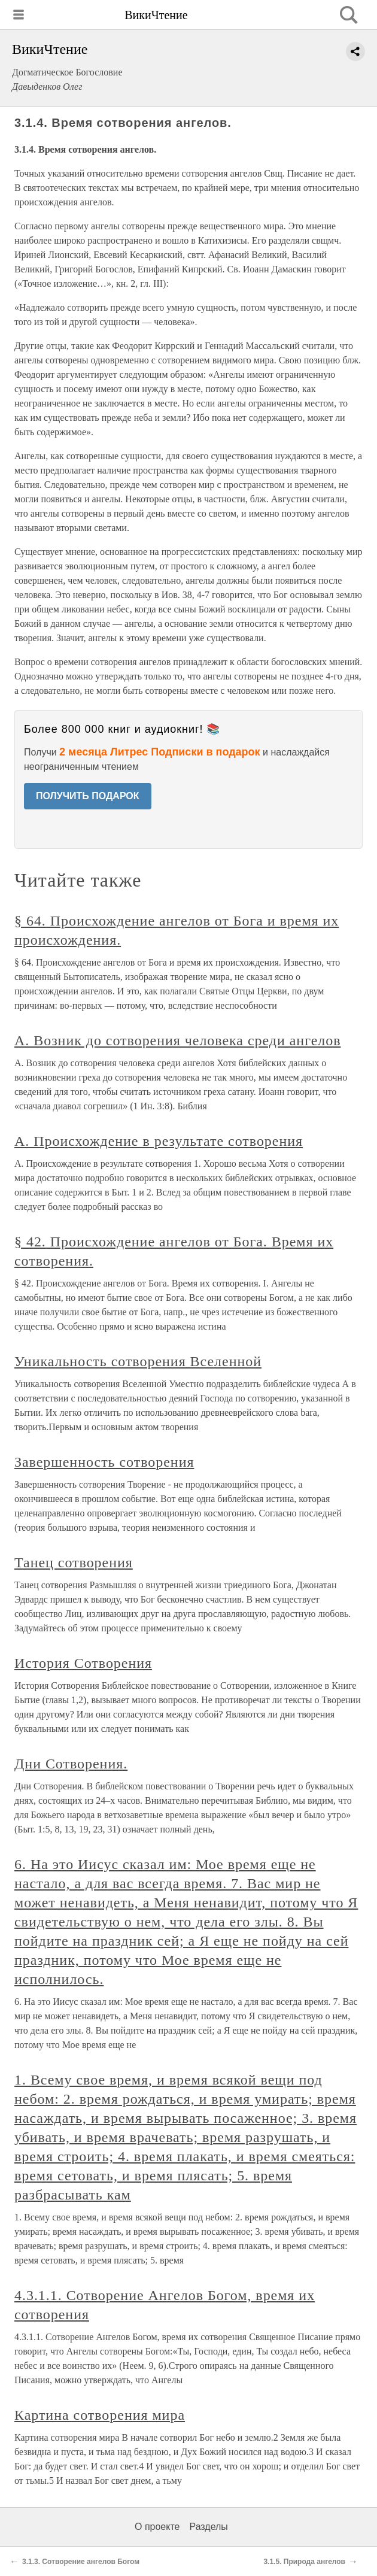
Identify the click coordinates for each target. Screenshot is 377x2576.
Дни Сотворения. (70, 1763)
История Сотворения (83, 1663)
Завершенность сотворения (104, 1462)
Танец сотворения (73, 1562)
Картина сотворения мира (99, 2415)
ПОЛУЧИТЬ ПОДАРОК (87, 796)
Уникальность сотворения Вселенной (138, 1361)
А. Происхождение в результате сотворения (158, 1141)
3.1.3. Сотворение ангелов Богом (80, 2561)
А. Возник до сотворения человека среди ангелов (177, 1040)
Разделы (208, 2527)
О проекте (157, 2527)
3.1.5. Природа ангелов (304, 2561)
